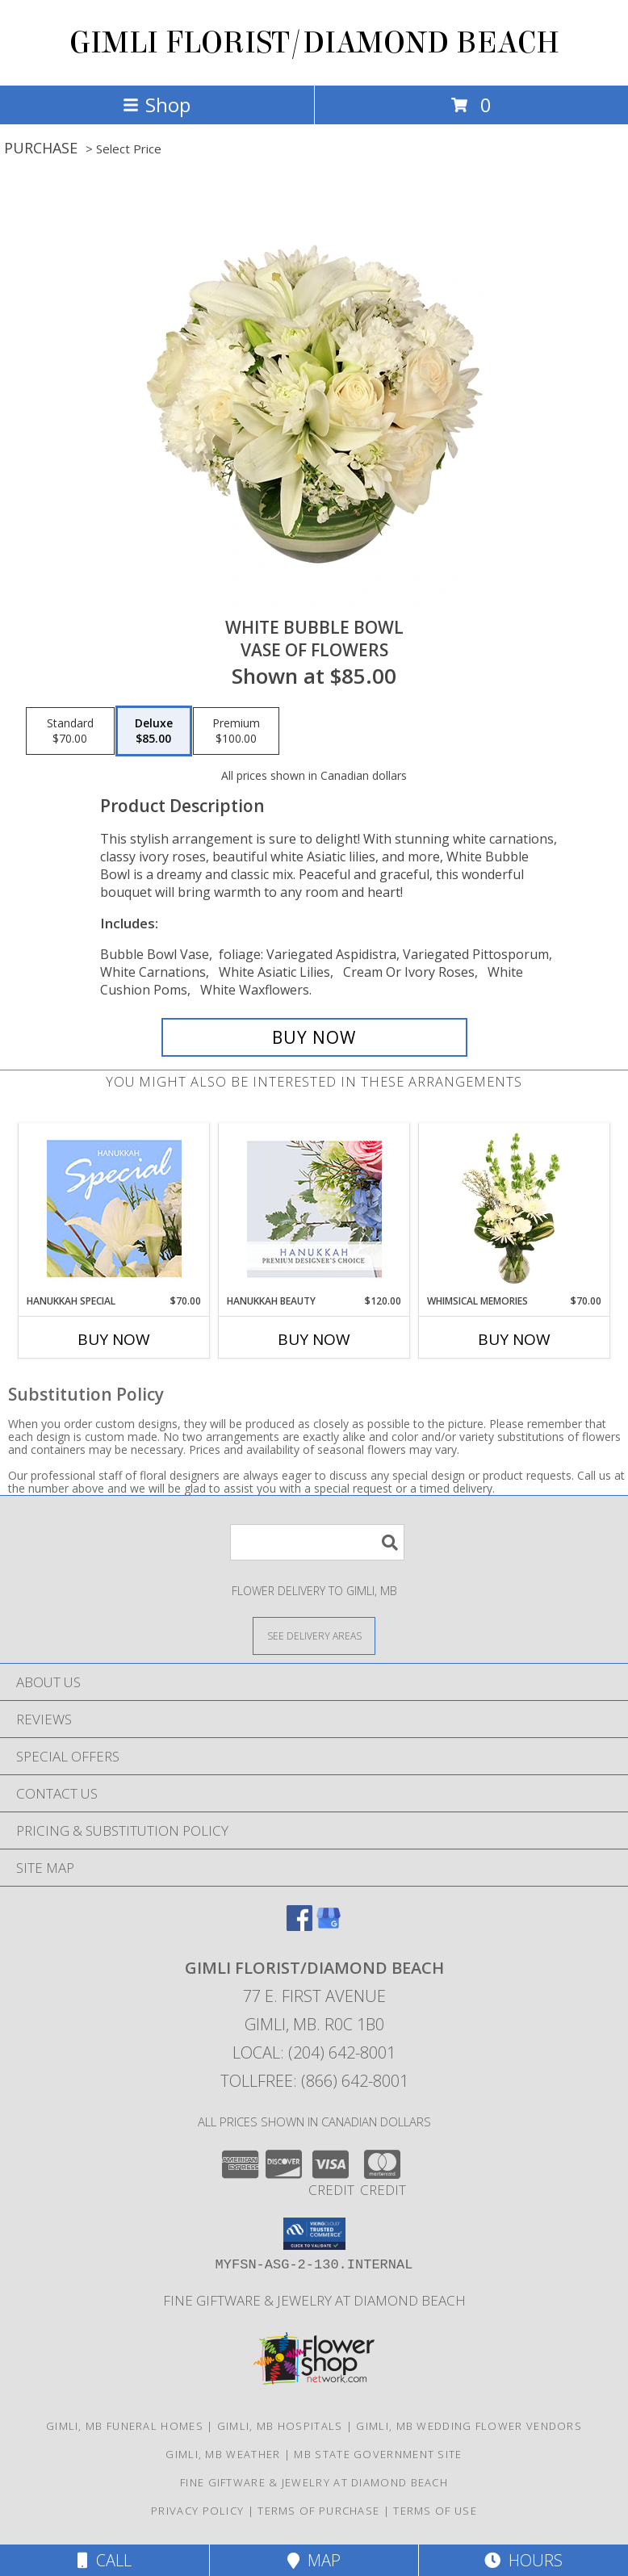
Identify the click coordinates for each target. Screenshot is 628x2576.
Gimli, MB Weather (222, 2454)
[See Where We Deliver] (314, 1635)
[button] (314, 2234)
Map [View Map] (314, 2560)
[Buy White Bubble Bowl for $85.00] (314, 1037)
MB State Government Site (378, 2454)
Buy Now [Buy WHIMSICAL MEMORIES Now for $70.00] (514, 1339)
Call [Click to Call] (104, 2560)
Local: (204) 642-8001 (314, 2052)
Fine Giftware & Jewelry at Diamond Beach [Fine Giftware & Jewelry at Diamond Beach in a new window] (314, 2300)
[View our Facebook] (299, 1925)
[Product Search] (317, 1542)
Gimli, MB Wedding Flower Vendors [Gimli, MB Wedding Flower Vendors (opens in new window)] (469, 2426)
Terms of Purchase (318, 2510)
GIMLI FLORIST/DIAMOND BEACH (314, 42)
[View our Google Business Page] (328, 1925)
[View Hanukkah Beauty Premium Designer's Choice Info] (314, 1209)
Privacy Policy (197, 2510)
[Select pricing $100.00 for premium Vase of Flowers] (236, 731)
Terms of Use (435, 2510)
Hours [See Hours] (523, 2560)
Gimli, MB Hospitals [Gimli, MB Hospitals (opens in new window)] (280, 2426)
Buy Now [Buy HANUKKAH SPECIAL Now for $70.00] (113, 1339)
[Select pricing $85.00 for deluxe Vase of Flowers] (154, 731)
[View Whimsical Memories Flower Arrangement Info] (514, 1208)
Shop (156, 104)
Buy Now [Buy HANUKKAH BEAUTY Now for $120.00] (314, 1339)
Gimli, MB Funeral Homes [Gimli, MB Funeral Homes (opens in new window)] (124, 2426)
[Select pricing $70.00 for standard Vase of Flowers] (70, 731)
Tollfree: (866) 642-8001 (314, 2081)
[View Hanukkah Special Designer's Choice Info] (114, 1208)
